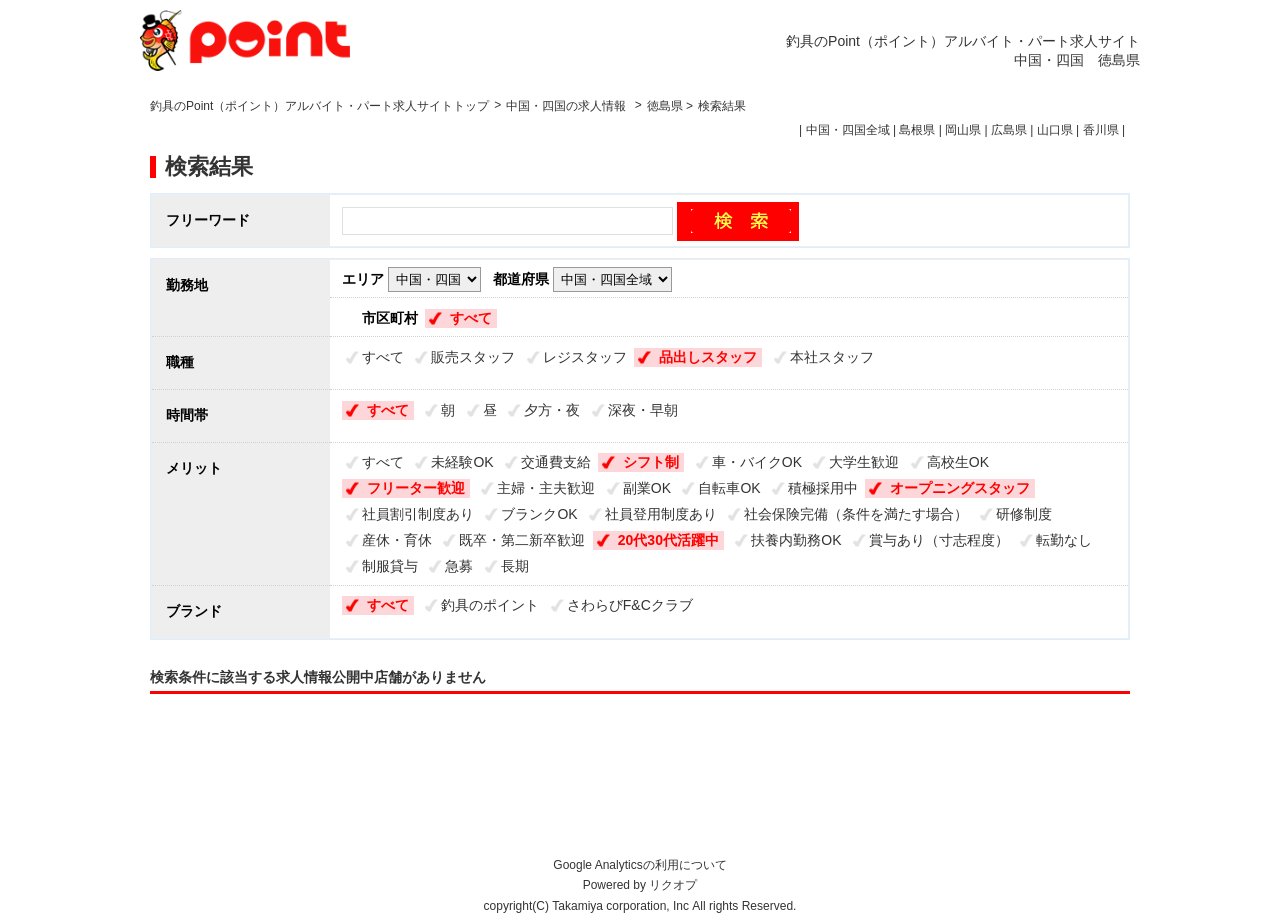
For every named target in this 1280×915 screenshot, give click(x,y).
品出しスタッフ (708, 357)
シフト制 (651, 462)
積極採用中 (823, 488)
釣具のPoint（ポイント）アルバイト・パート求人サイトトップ (319, 106)
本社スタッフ (832, 357)
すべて (471, 318)
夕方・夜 (552, 410)
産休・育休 (397, 540)
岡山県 (963, 130)
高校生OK (958, 462)
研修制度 (1024, 514)
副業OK (647, 488)
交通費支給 (556, 462)
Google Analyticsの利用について (639, 865)
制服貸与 (390, 566)
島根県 (917, 130)
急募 (459, 566)
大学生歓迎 (864, 462)
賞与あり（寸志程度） (939, 540)
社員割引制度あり (418, 514)
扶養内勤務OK (796, 540)
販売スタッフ (473, 357)
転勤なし (1064, 540)
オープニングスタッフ (960, 488)
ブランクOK (539, 514)
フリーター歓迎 (416, 488)
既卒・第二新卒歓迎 (522, 540)
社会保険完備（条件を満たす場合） (856, 514)
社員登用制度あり (661, 514)
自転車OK (729, 488)
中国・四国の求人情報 (567, 106)
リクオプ (673, 885)
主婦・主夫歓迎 (546, 488)
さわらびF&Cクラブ (630, 605)
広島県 (1009, 130)
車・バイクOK (757, 462)
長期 (515, 566)
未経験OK (462, 462)
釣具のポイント (490, 605)
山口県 (1055, 130)
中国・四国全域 (848, 130)
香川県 (1101, 130)
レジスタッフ (585, 357)
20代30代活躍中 (668, 540)
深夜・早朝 (643, 410)
